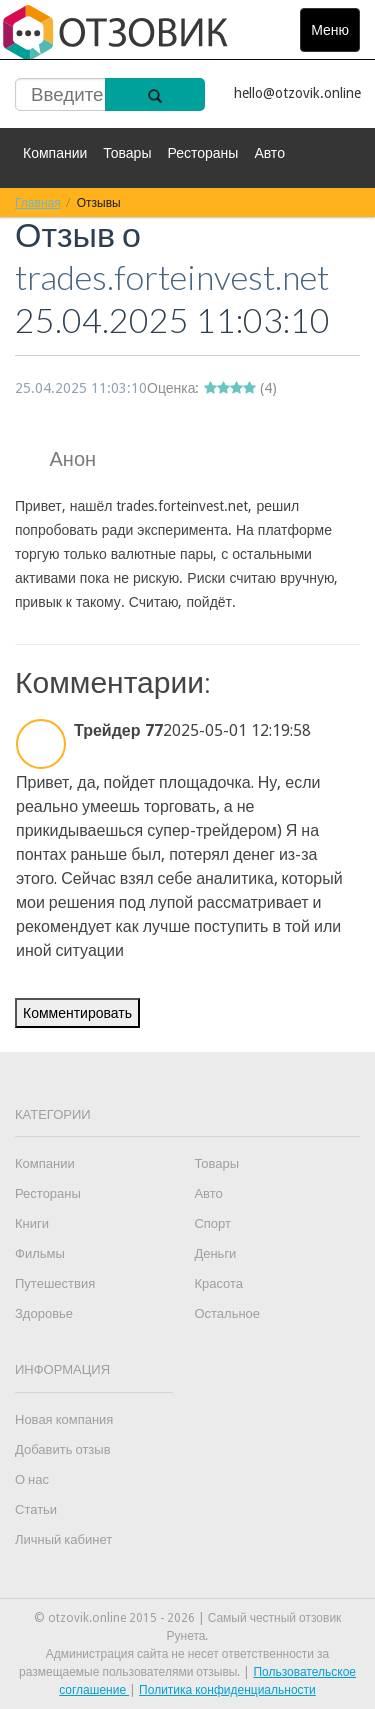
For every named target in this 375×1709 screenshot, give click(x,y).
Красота (218, 1283)
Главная (38, 202)
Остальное (227, 1313)
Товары (127, 153)
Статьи (36, 1509)
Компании (55, 153)
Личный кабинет (63, 1539)
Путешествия (55, 1283)
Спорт (212, 1223)
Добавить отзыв (63, 1449)
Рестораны (202, 153)
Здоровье (44, 1313)
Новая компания (64, 1419)
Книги (32, 1223)
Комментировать (77, 1013)
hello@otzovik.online (297, 93)
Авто (269, 153)
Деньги (215, 1253)
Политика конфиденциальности (227, 1690)
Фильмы (40, 1253)
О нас (32, 1479)
